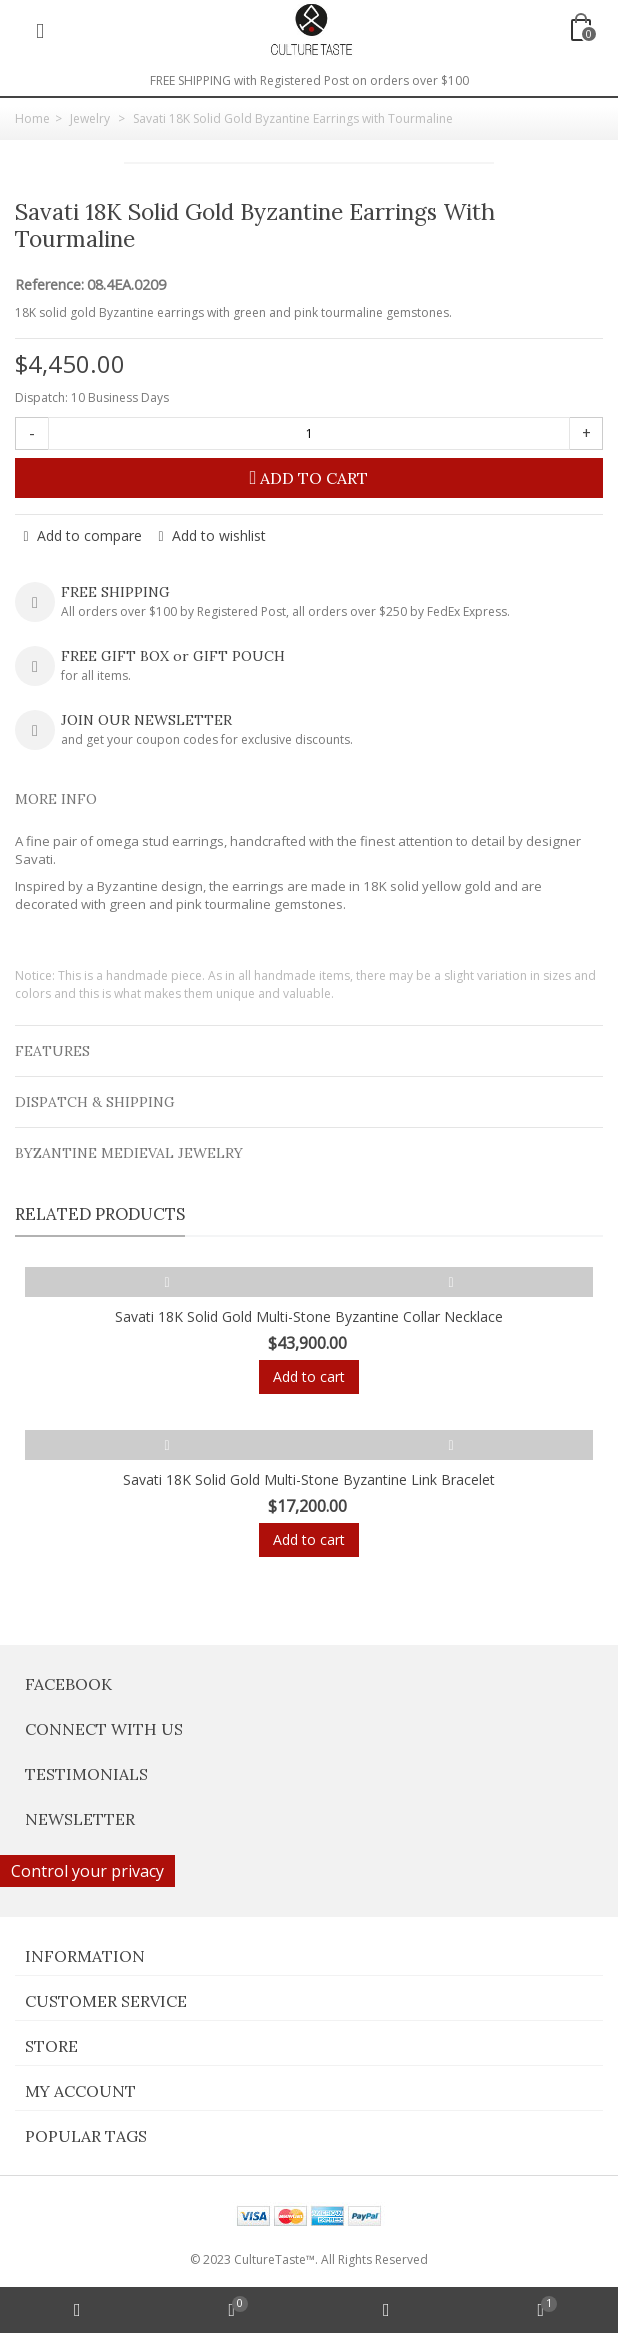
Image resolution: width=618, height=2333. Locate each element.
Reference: (49, 285)
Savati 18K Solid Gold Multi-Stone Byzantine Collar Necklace (309, 1316)
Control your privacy (87, 1871)
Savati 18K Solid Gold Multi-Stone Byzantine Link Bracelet (309, 1479)
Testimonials (86, 1774)
